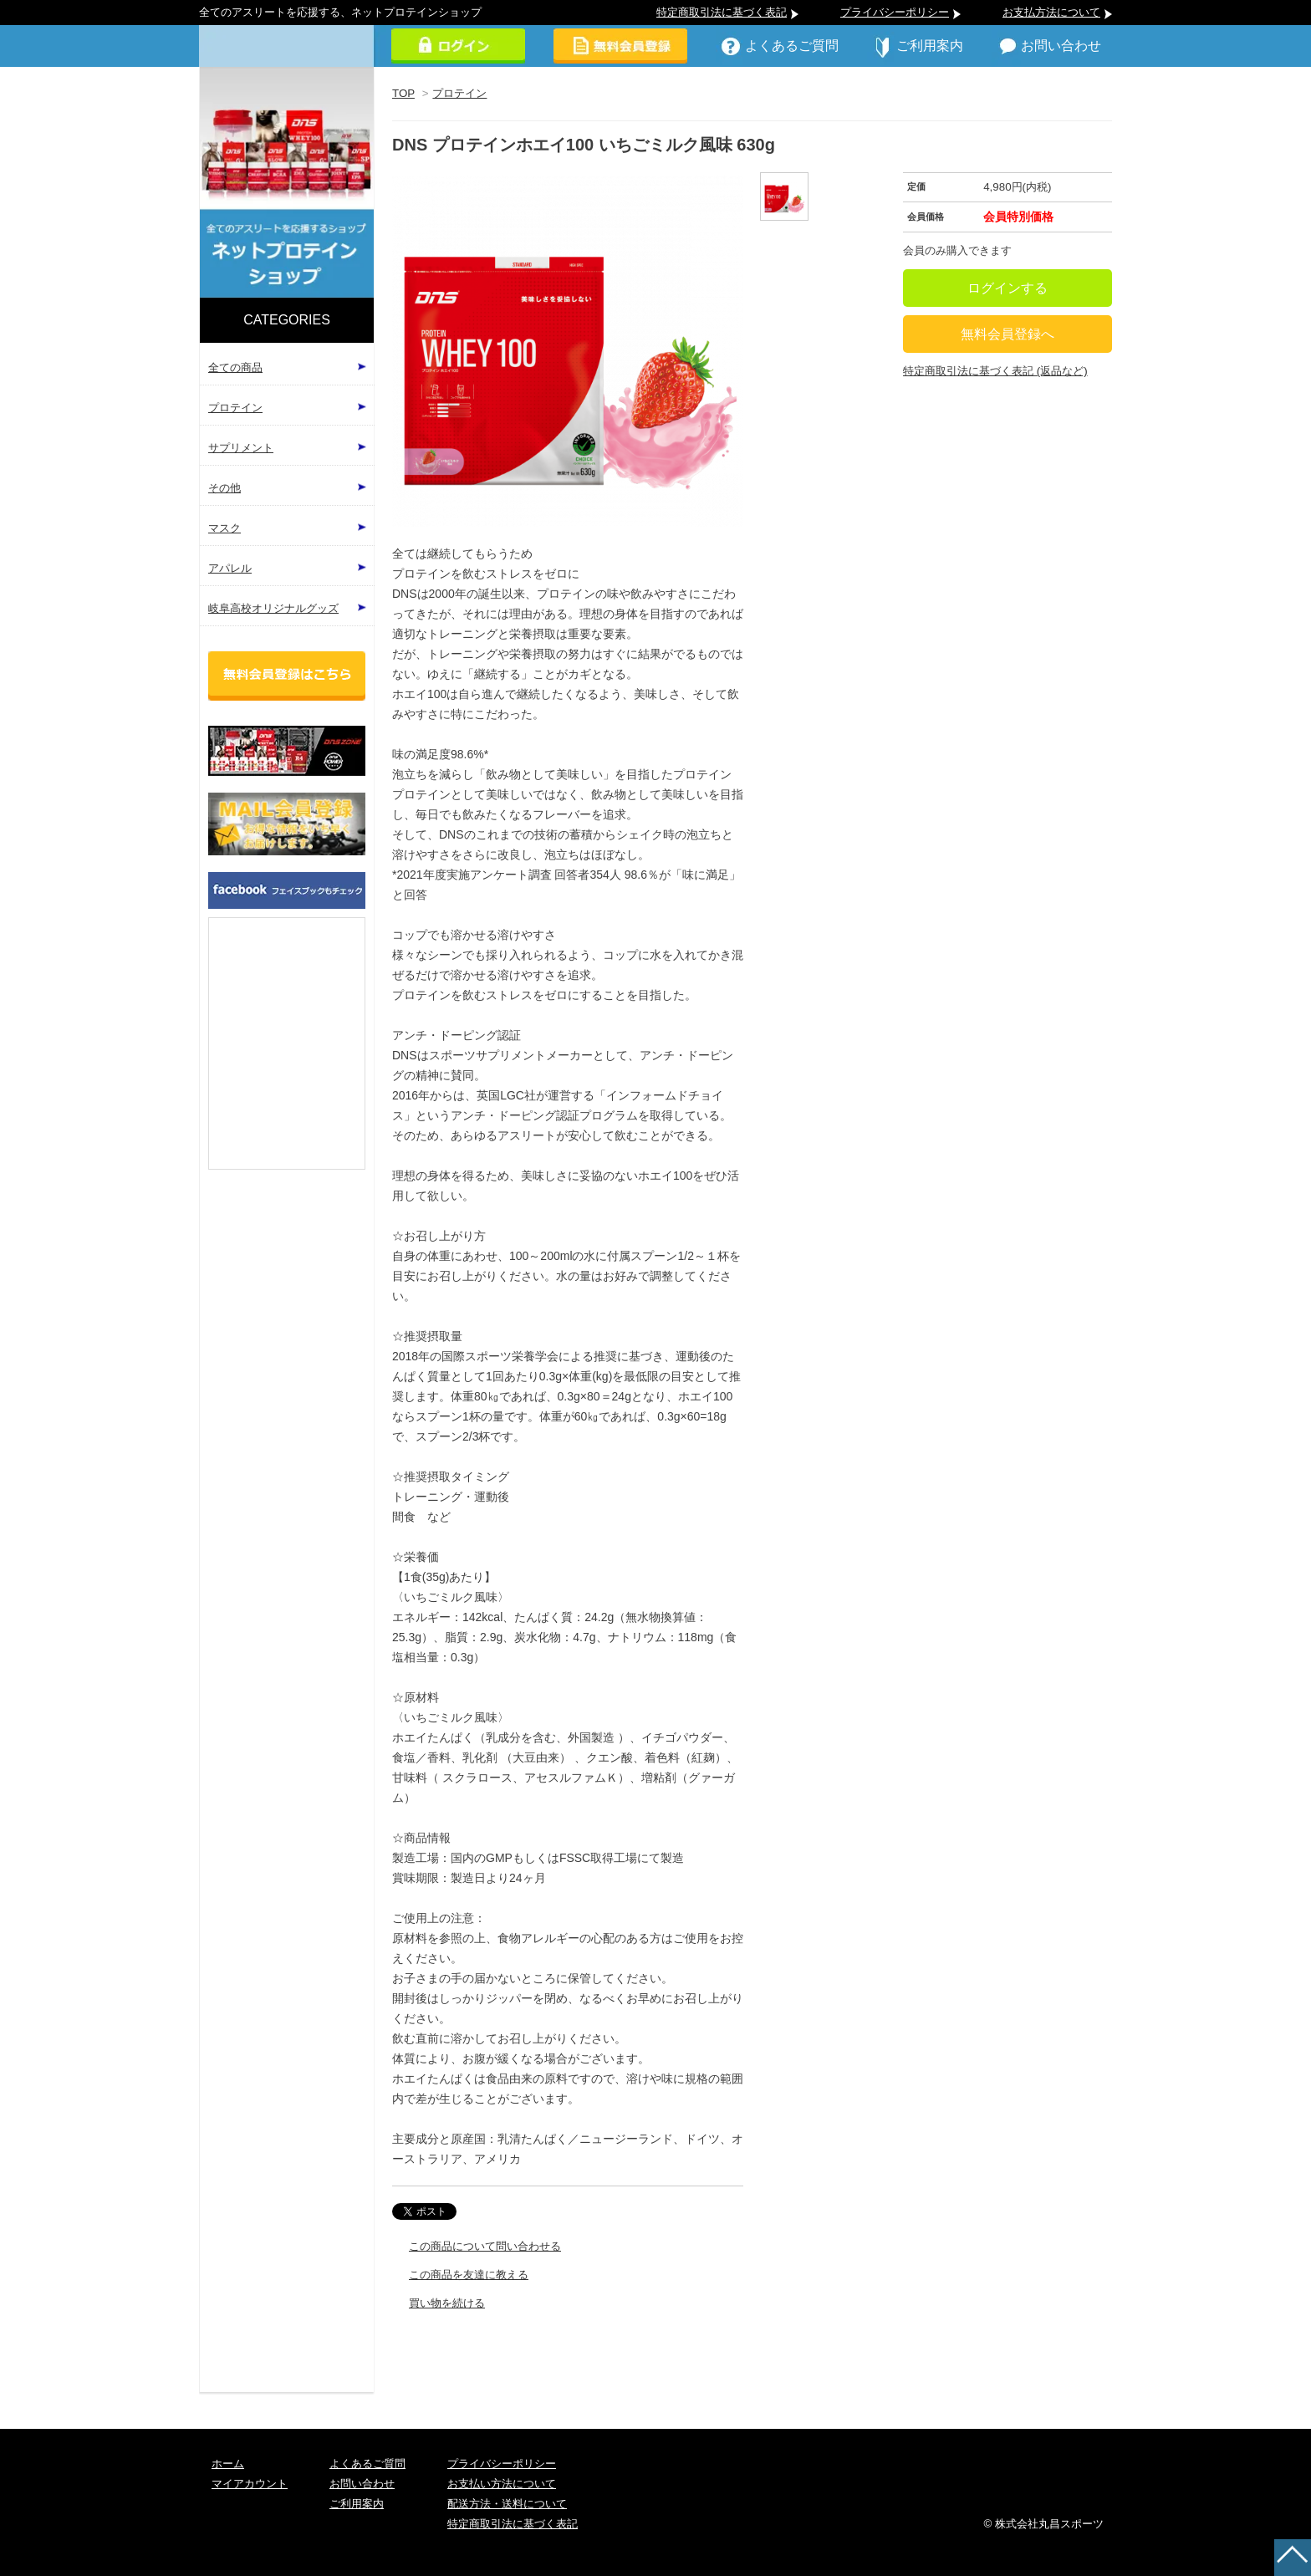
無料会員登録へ (1007, 334)
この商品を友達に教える (468, 2274)
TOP (403, 93)
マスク (224, 528)
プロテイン (459, 93)
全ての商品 (235, 367)
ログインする (1007, 288)
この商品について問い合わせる (485, 2246)
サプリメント (240, 447)
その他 (224, 488)
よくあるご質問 (792, 45)
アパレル (230, 568)
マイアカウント (250, 2483)
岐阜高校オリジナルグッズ (273, 608)
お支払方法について (1051, 12)
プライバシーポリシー (894, 12)
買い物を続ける (447, 2303)
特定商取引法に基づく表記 (721, 12)
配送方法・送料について (507, 2503)
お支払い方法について (501, 2483)
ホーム (228, 2463)
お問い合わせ (1061, 45)
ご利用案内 (929, 45)
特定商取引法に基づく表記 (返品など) (995, 371)
